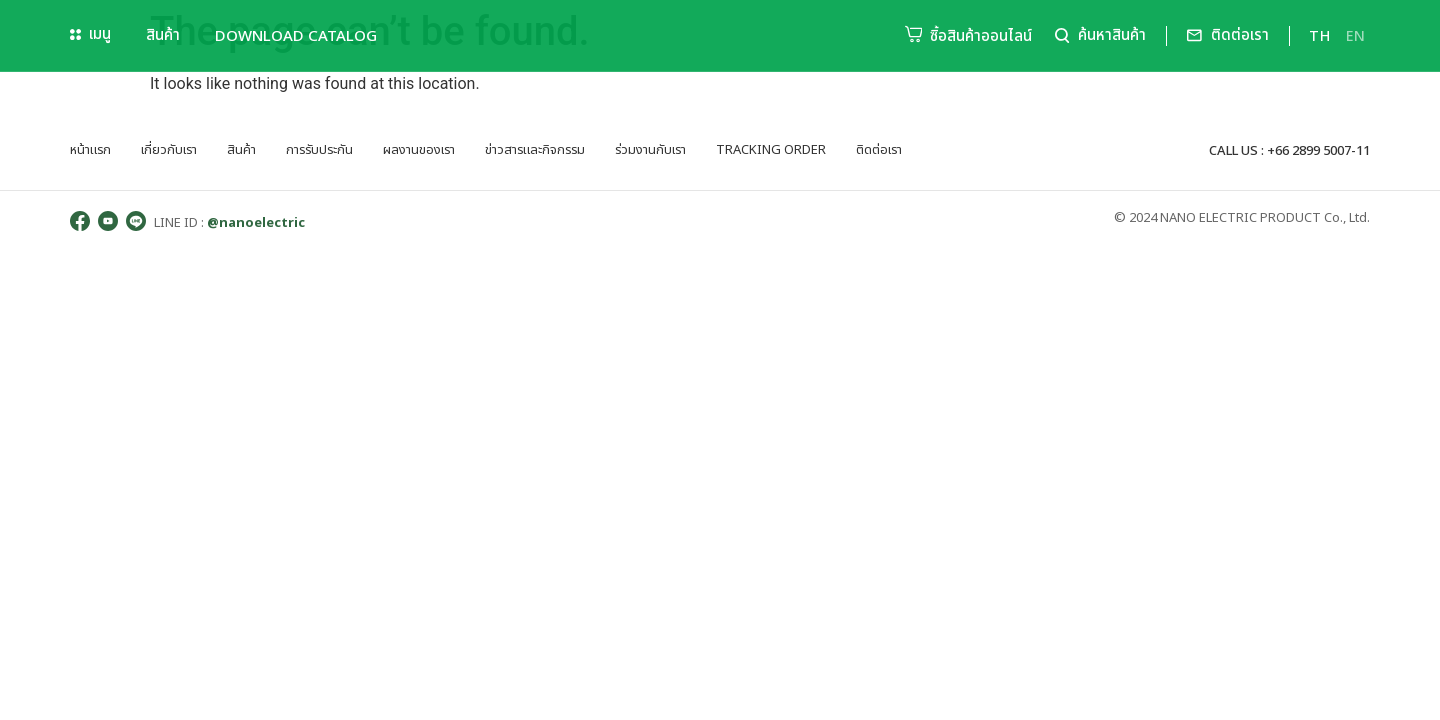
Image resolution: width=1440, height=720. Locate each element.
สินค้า (163, 35)
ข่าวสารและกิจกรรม (535, 150)
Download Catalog (296, 35)
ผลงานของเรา (419, 150)
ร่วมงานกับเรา (650, 150)
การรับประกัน (319, 150)
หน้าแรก (90, 150)
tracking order (771, 150)
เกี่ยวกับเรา (169, 150)
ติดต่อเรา (879, 150)
